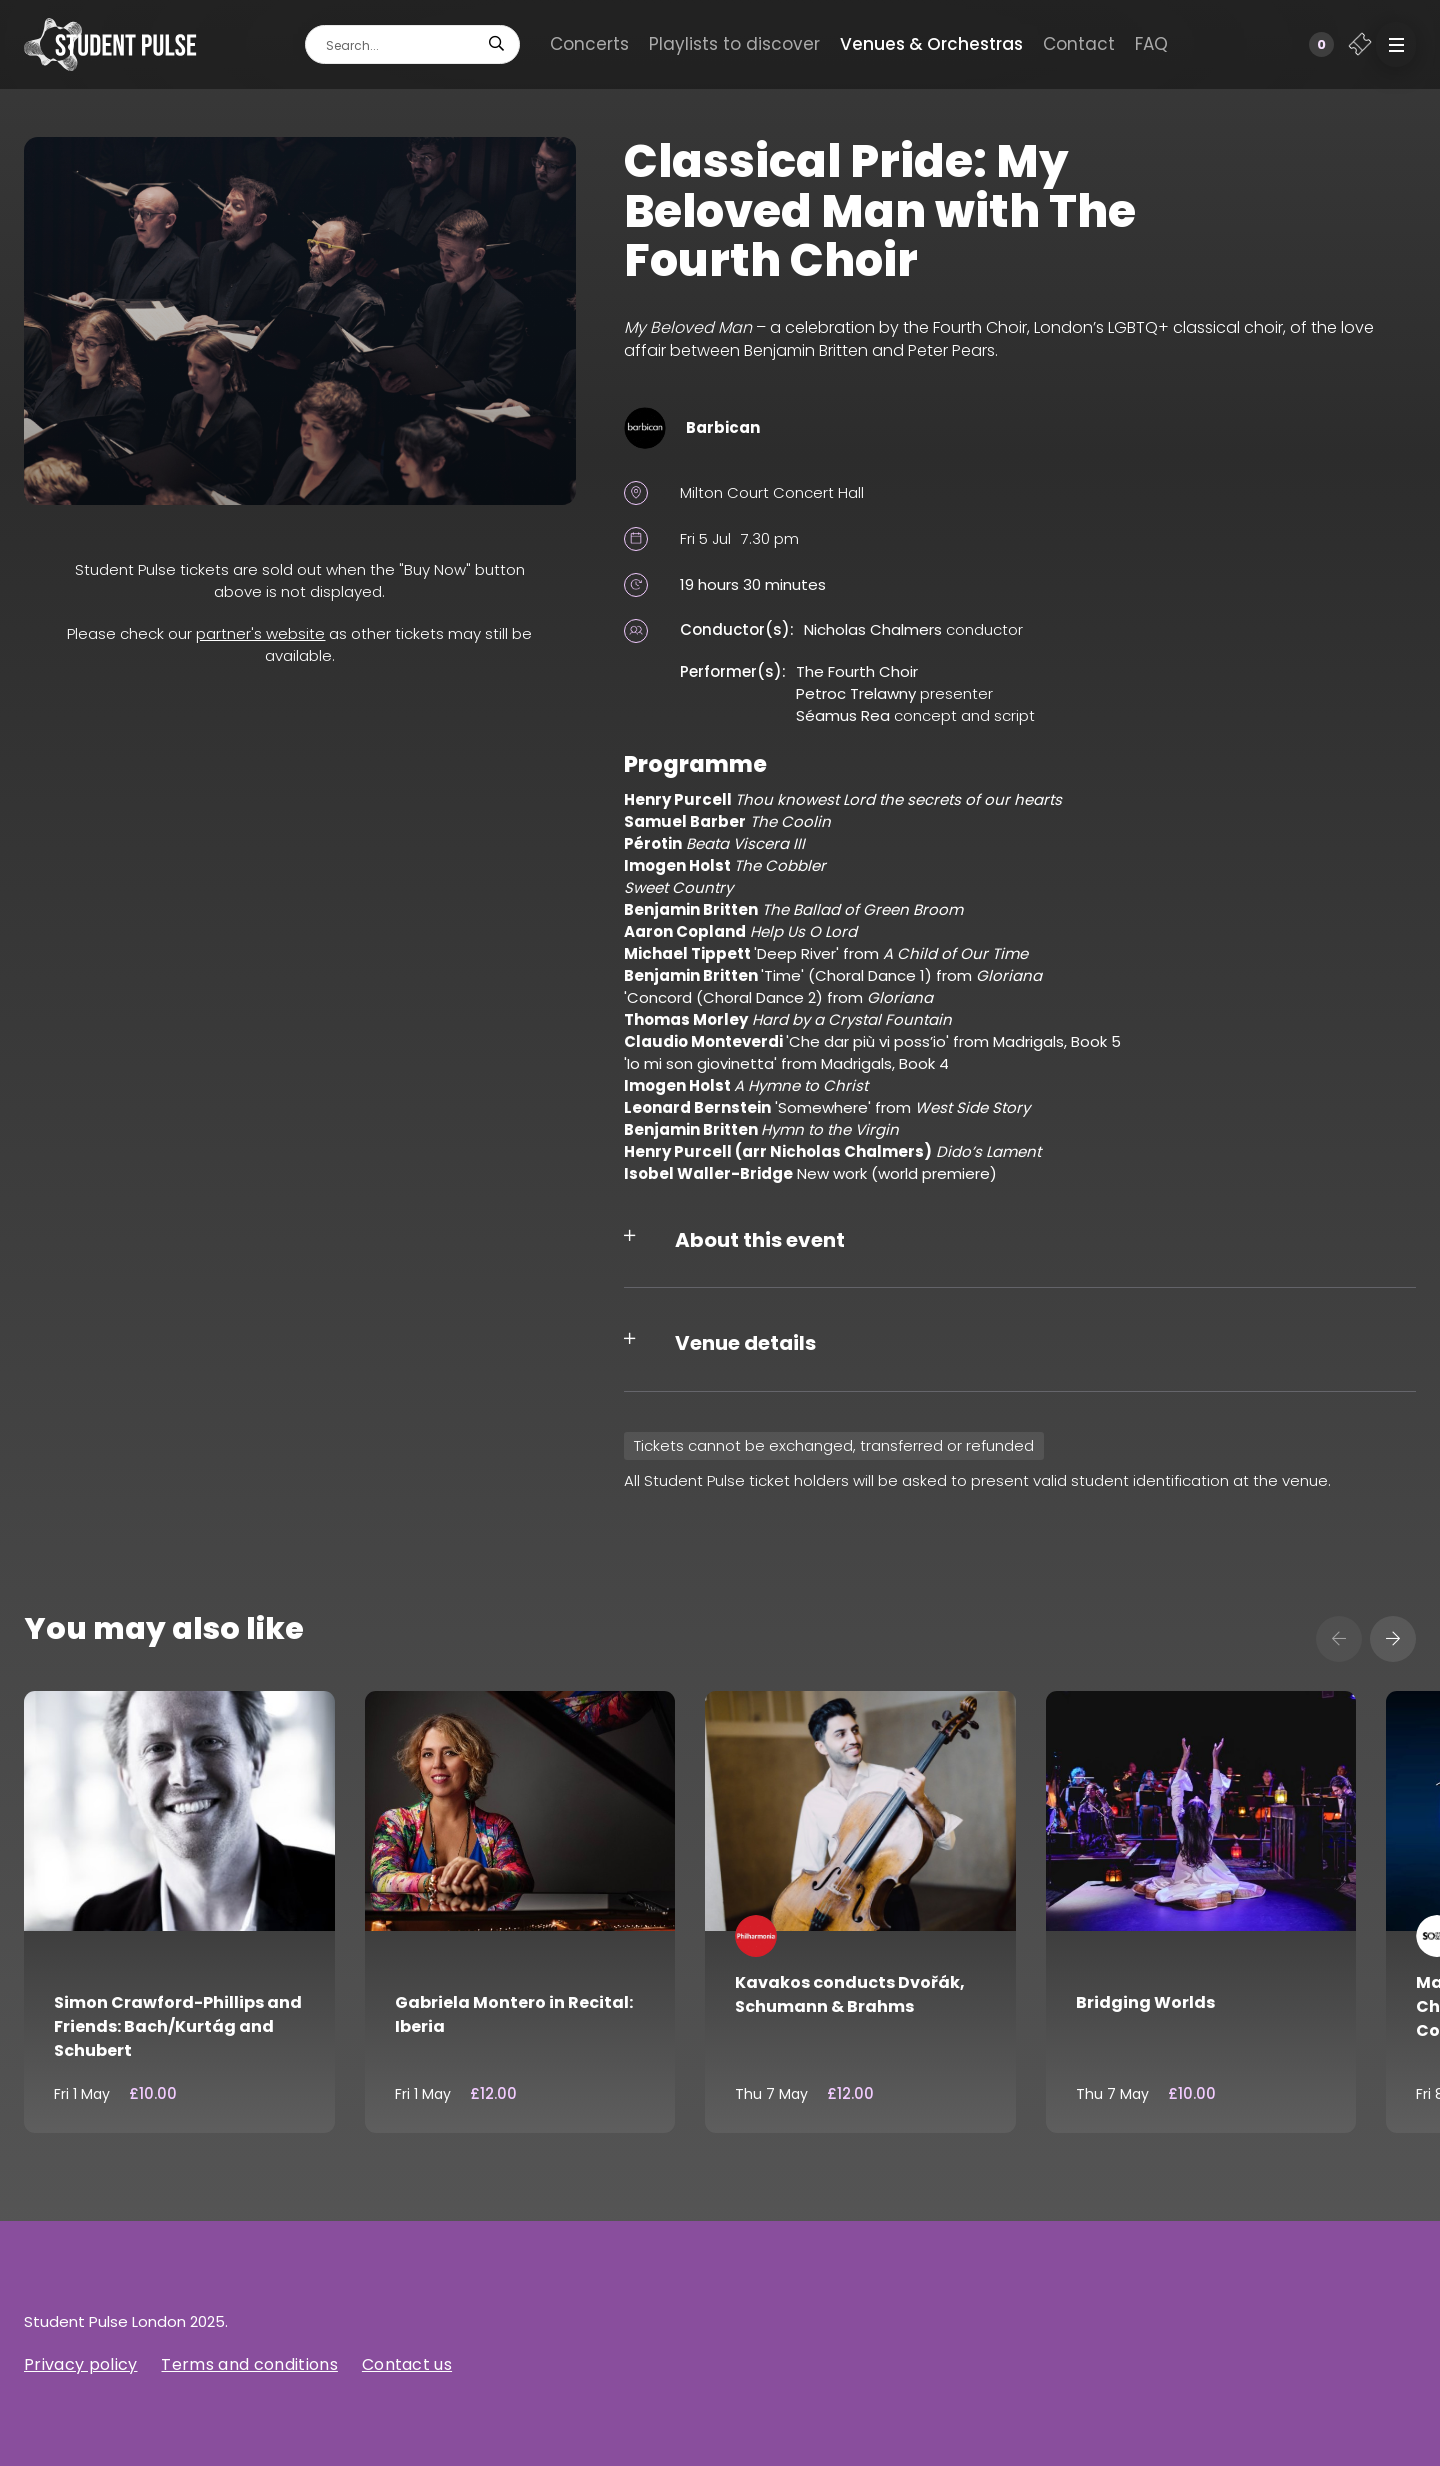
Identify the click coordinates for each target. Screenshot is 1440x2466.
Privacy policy (80, 2364)
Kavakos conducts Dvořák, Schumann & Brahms (850, 1994)
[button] (1396, 44)
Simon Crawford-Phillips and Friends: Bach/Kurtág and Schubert (178, 2026)
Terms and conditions (249, 2364)
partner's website (260, 633)
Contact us (407, 2364)
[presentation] (1339, 1639)
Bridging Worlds (1145, 2002)
